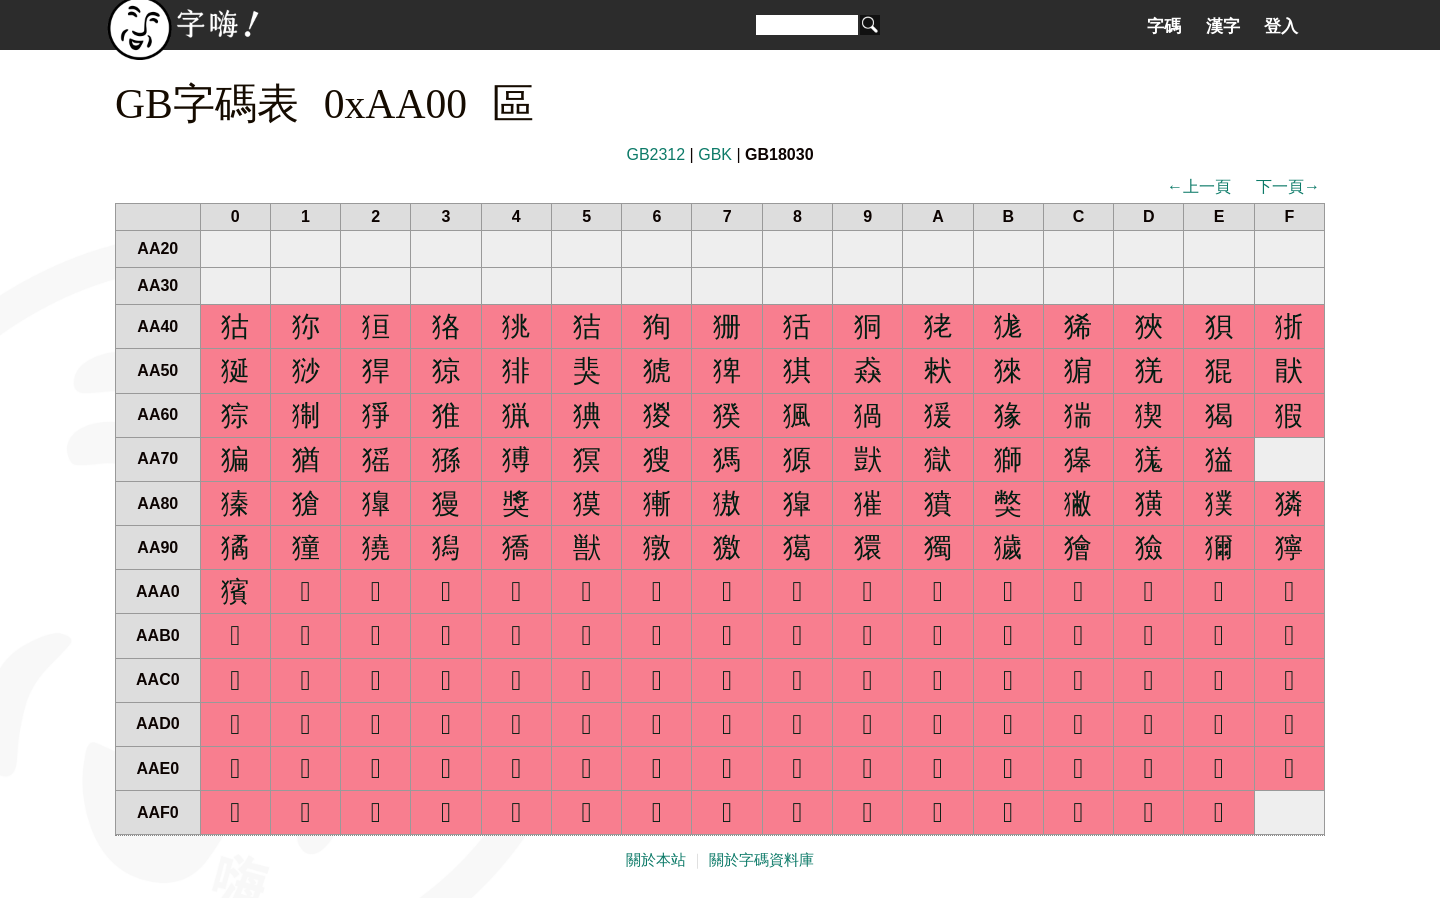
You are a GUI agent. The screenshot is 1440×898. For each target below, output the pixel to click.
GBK (715, 154)
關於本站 (656, 860)
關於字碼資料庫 (761, 860)
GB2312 (655, 154)
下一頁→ (1288, 186)
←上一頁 (1199, 186)
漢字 (1223, 26)
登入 (1281, 26)
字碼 (1164, 26)
